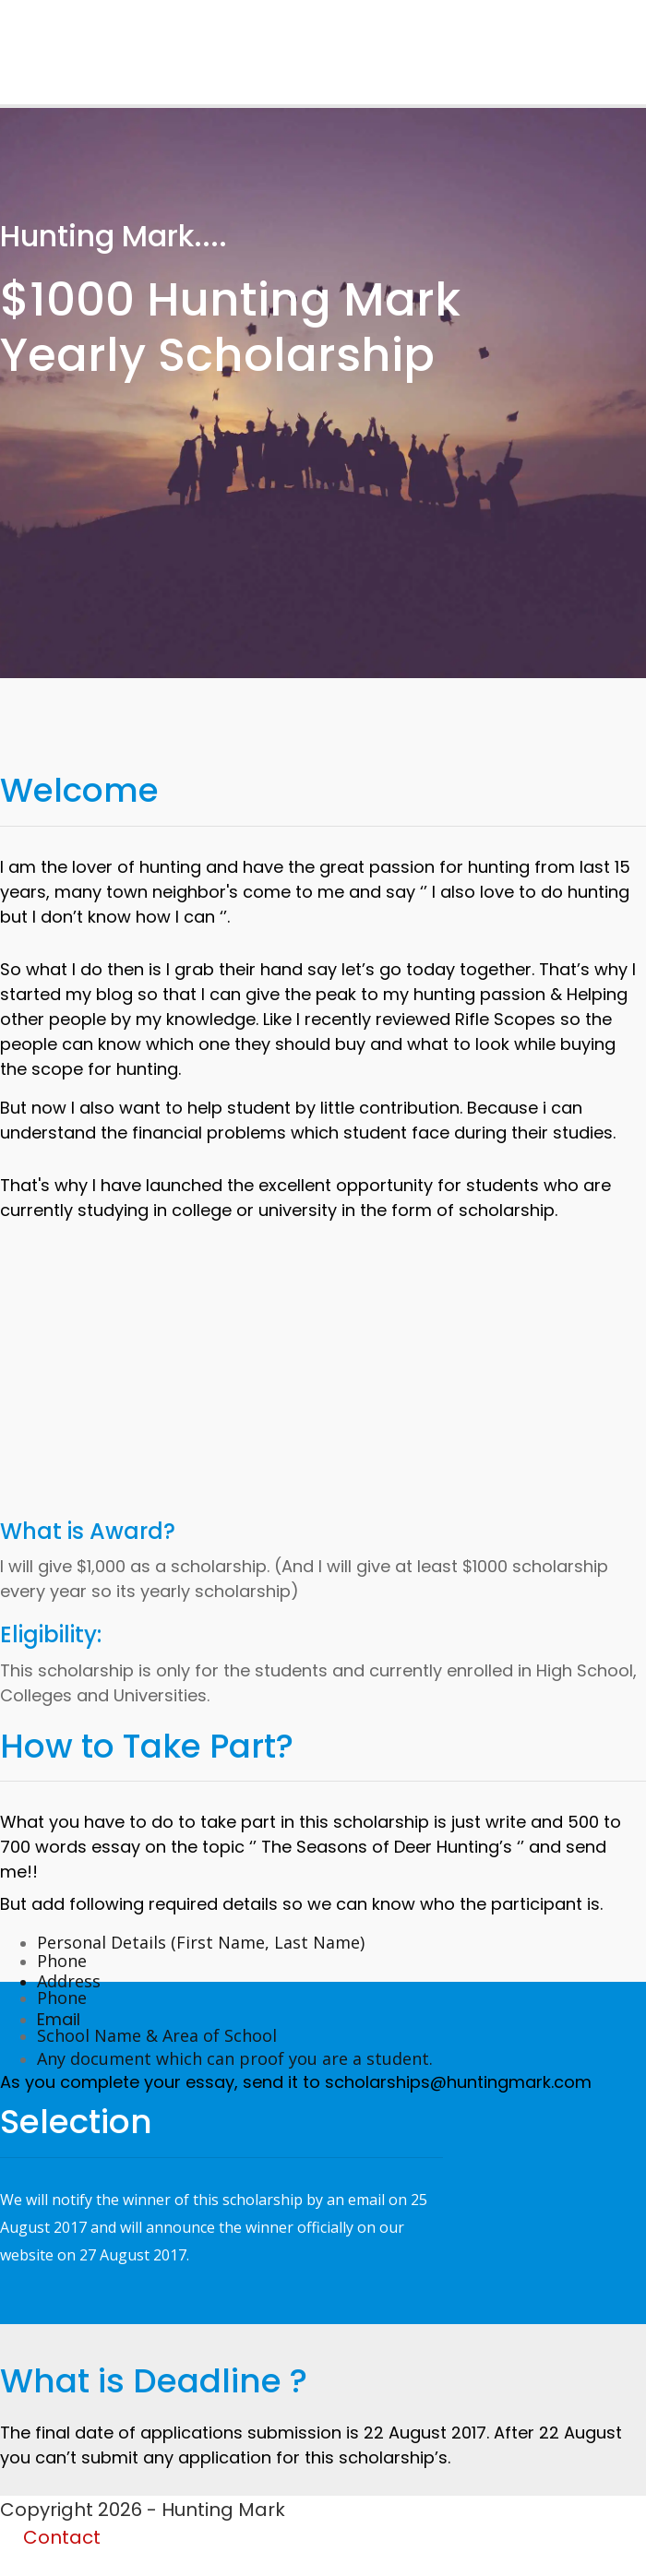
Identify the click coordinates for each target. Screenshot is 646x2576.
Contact (62, 2537)
